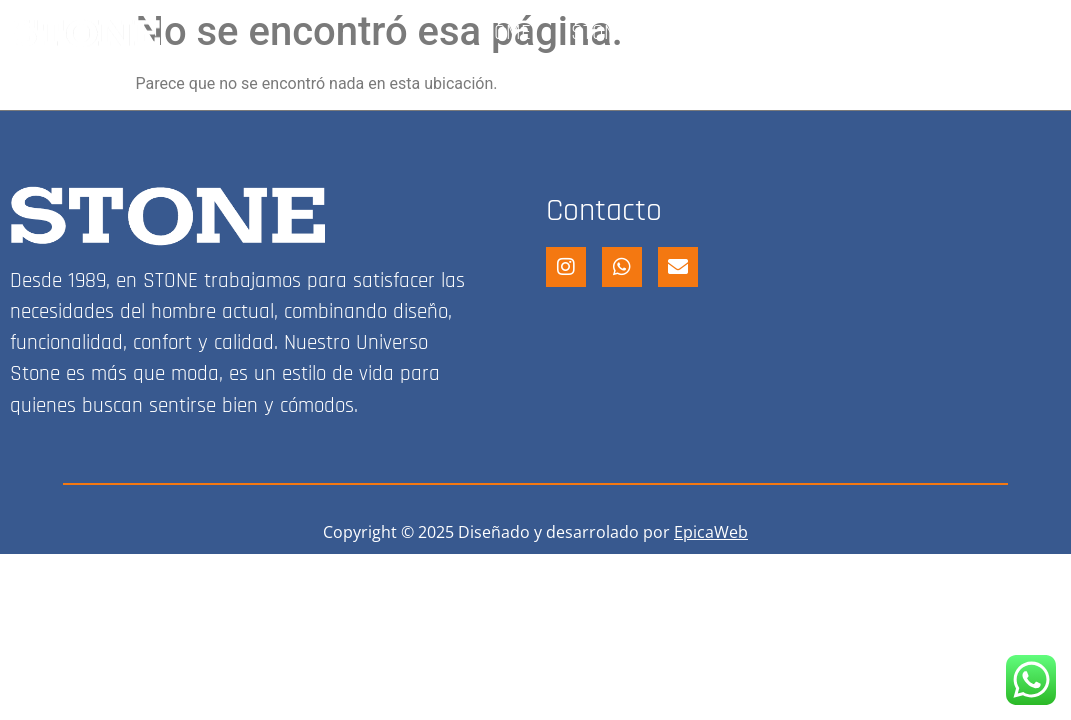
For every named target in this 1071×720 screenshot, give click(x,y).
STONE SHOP (625, 33)
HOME (506, 33)
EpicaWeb (711, 532)
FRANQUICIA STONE (799, 33)
